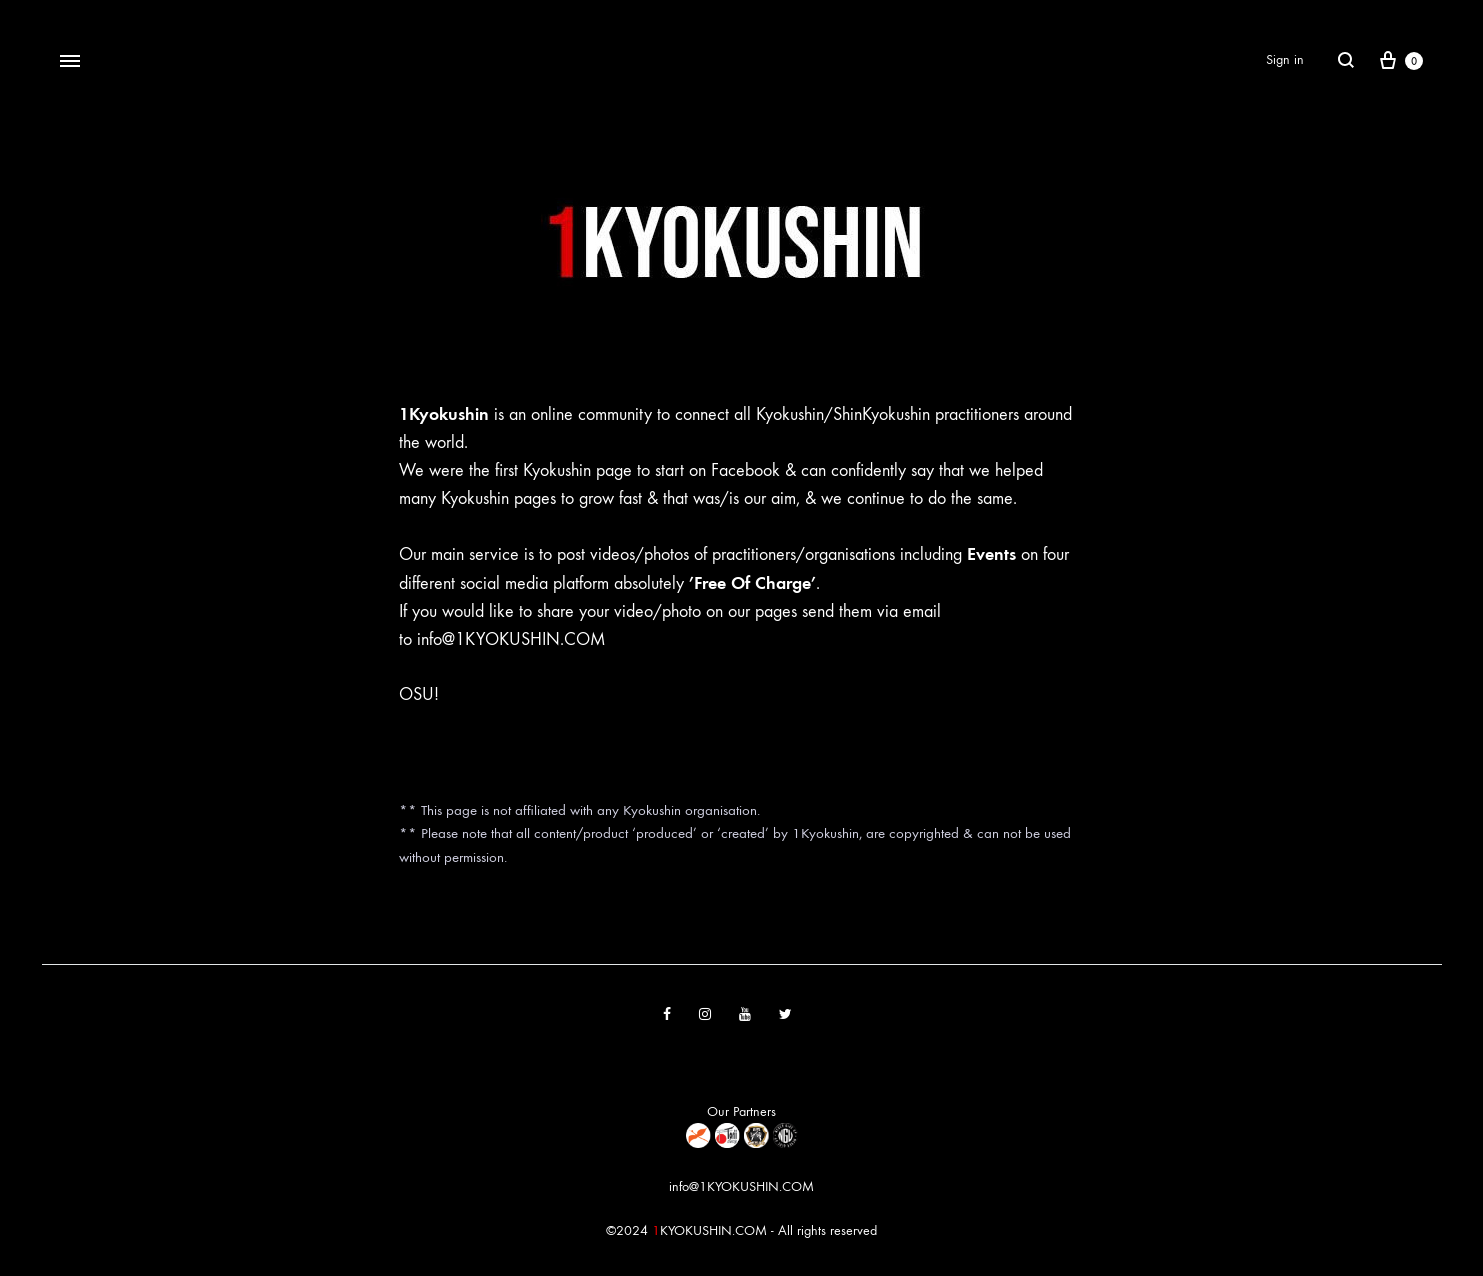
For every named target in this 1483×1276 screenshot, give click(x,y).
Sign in (1285, 59)
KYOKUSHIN (696, 1230)
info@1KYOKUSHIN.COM (511, 639)
